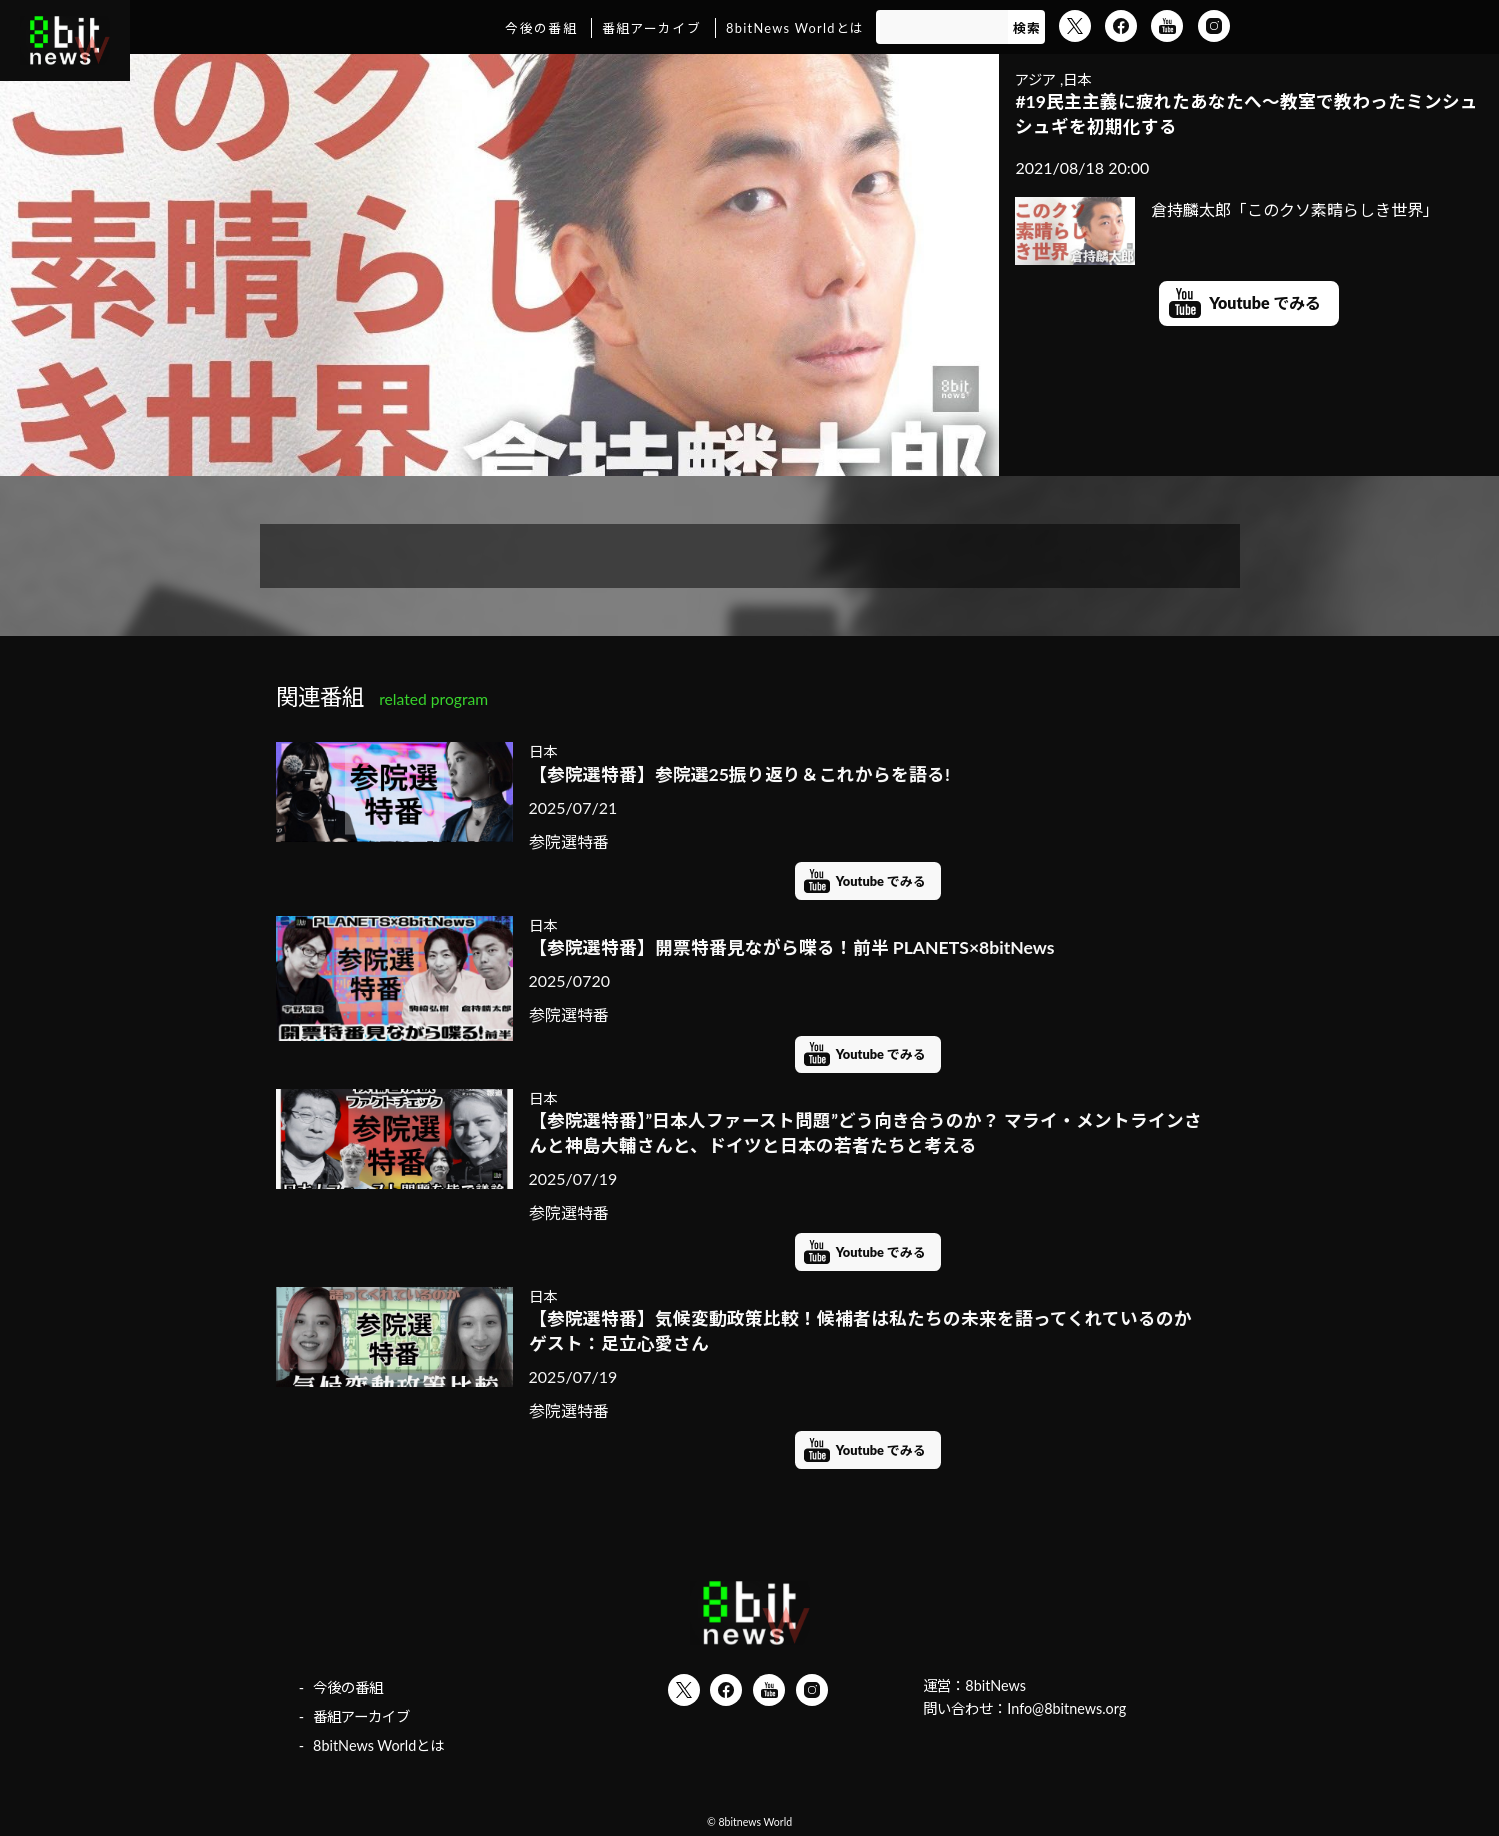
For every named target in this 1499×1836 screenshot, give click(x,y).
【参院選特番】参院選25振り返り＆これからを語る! (739, 774)
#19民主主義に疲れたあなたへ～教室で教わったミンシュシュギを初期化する (1246, 114)
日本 (1077, 79)
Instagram (1214, 26)
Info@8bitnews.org (1066, 1708)
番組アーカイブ (651, 28)
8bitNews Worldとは (795, 28)
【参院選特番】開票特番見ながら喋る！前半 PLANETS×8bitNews (792, 947)
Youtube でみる (1265, 302)
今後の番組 (540, 28)
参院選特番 (569, 841)
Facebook (1121, 26)
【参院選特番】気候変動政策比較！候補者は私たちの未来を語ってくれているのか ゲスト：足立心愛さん (868, 1331)
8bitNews (995, 1685)
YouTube (1167, 26)
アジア (1035, 79)
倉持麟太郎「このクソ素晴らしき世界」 (1227, 210)
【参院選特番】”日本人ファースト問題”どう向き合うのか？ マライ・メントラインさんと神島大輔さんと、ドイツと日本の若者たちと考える (866, 1133)
